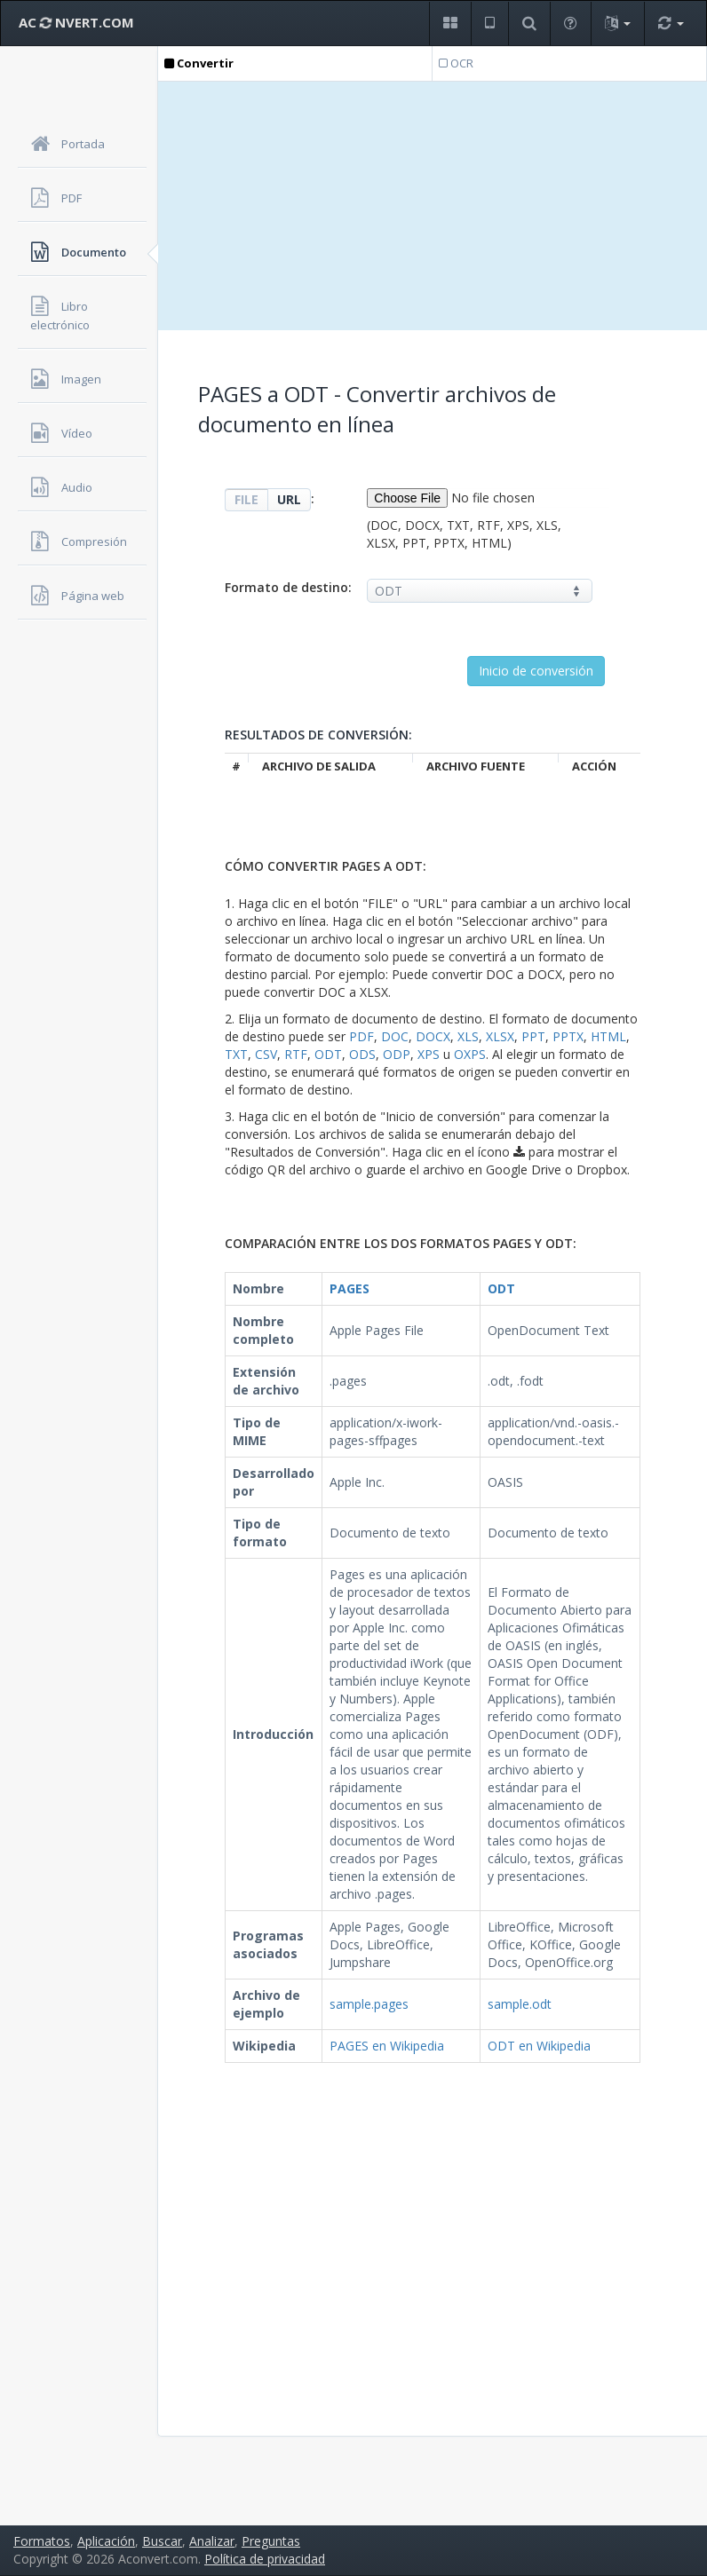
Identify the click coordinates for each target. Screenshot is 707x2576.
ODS (362, 1054)
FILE (246, 499)
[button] (450, 23)
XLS (468, 1036)
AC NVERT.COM (76, 22)
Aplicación (106, 2541)
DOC (395, 1036)
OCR (456, 63)
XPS (428, 1054)
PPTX (568, 1036)
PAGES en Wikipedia (387, 2045)
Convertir (199, 63)
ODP (396, 1054)
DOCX (433, 1036)
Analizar (211, 2541)
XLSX (500, 1036)
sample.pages (369, 2003)
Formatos (41, 2541)
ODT (328, 1054)
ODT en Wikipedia (539, 2045)
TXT (236, 1054)
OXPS (470, 1054)
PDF (361, 1036)
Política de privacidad (264, 2558)
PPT (533, 1036)
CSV (266, 1054)
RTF (295, 1054)
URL (289, 499)
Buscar (162, 2541)
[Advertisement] (432, 206)
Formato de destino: (288, 587)
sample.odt (520, 2003)
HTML (608, 1036)
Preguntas (271, 2541)
